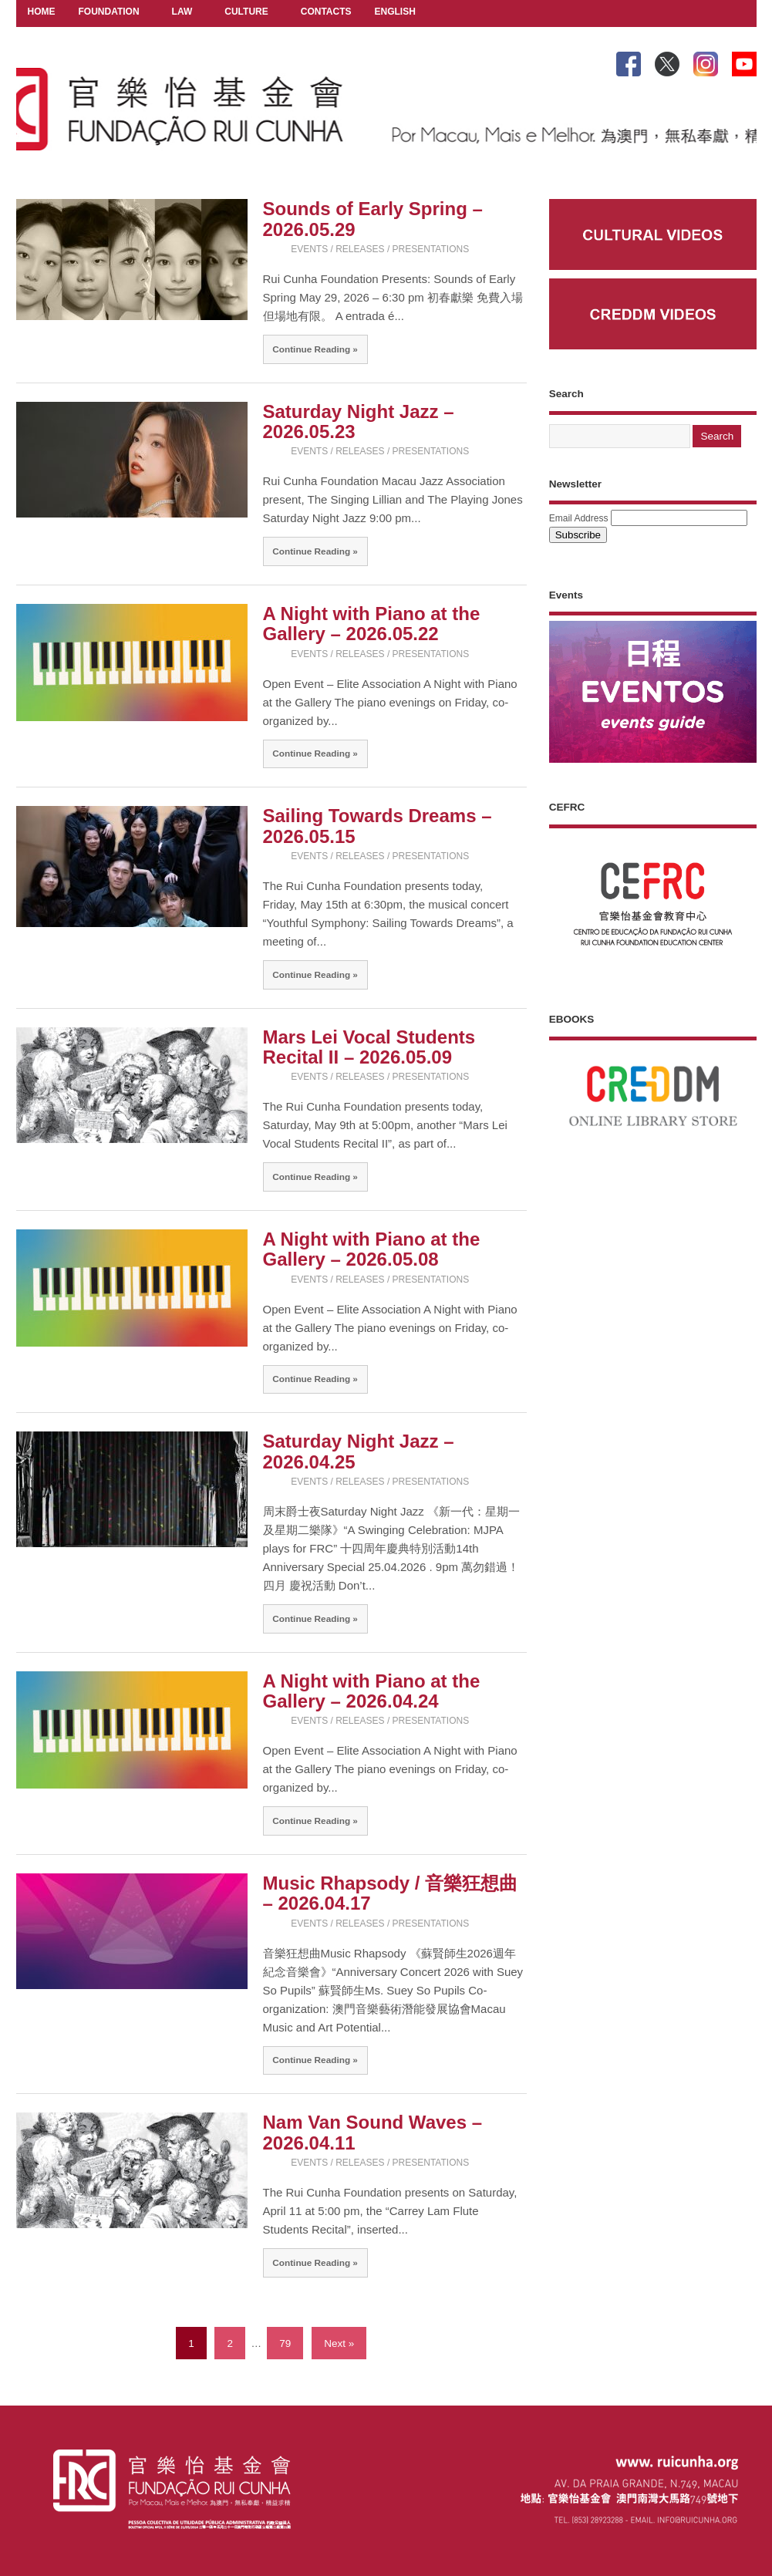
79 (285, 2343)
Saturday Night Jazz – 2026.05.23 (358, 421)
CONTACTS (326, 11)
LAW (182, 12)
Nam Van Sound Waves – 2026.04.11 (373, 2132)
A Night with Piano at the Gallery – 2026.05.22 (371, 623)
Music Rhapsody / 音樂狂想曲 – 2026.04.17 (390, 1893)
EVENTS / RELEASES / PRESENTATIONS (380, 249)
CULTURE (246, 12)
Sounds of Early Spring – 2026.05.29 (373, 218)
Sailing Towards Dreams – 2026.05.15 (377, 825)
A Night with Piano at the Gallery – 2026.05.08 (371, 1249)
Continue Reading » (315, 349)
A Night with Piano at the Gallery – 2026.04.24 (371, 1691)
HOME (42, 11)
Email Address (578, 518)
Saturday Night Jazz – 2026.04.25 (358, 1451)
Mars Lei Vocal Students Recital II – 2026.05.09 (369, 1047)
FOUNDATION (109, 12)
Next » (339, 2343)
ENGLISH (395, 12)
